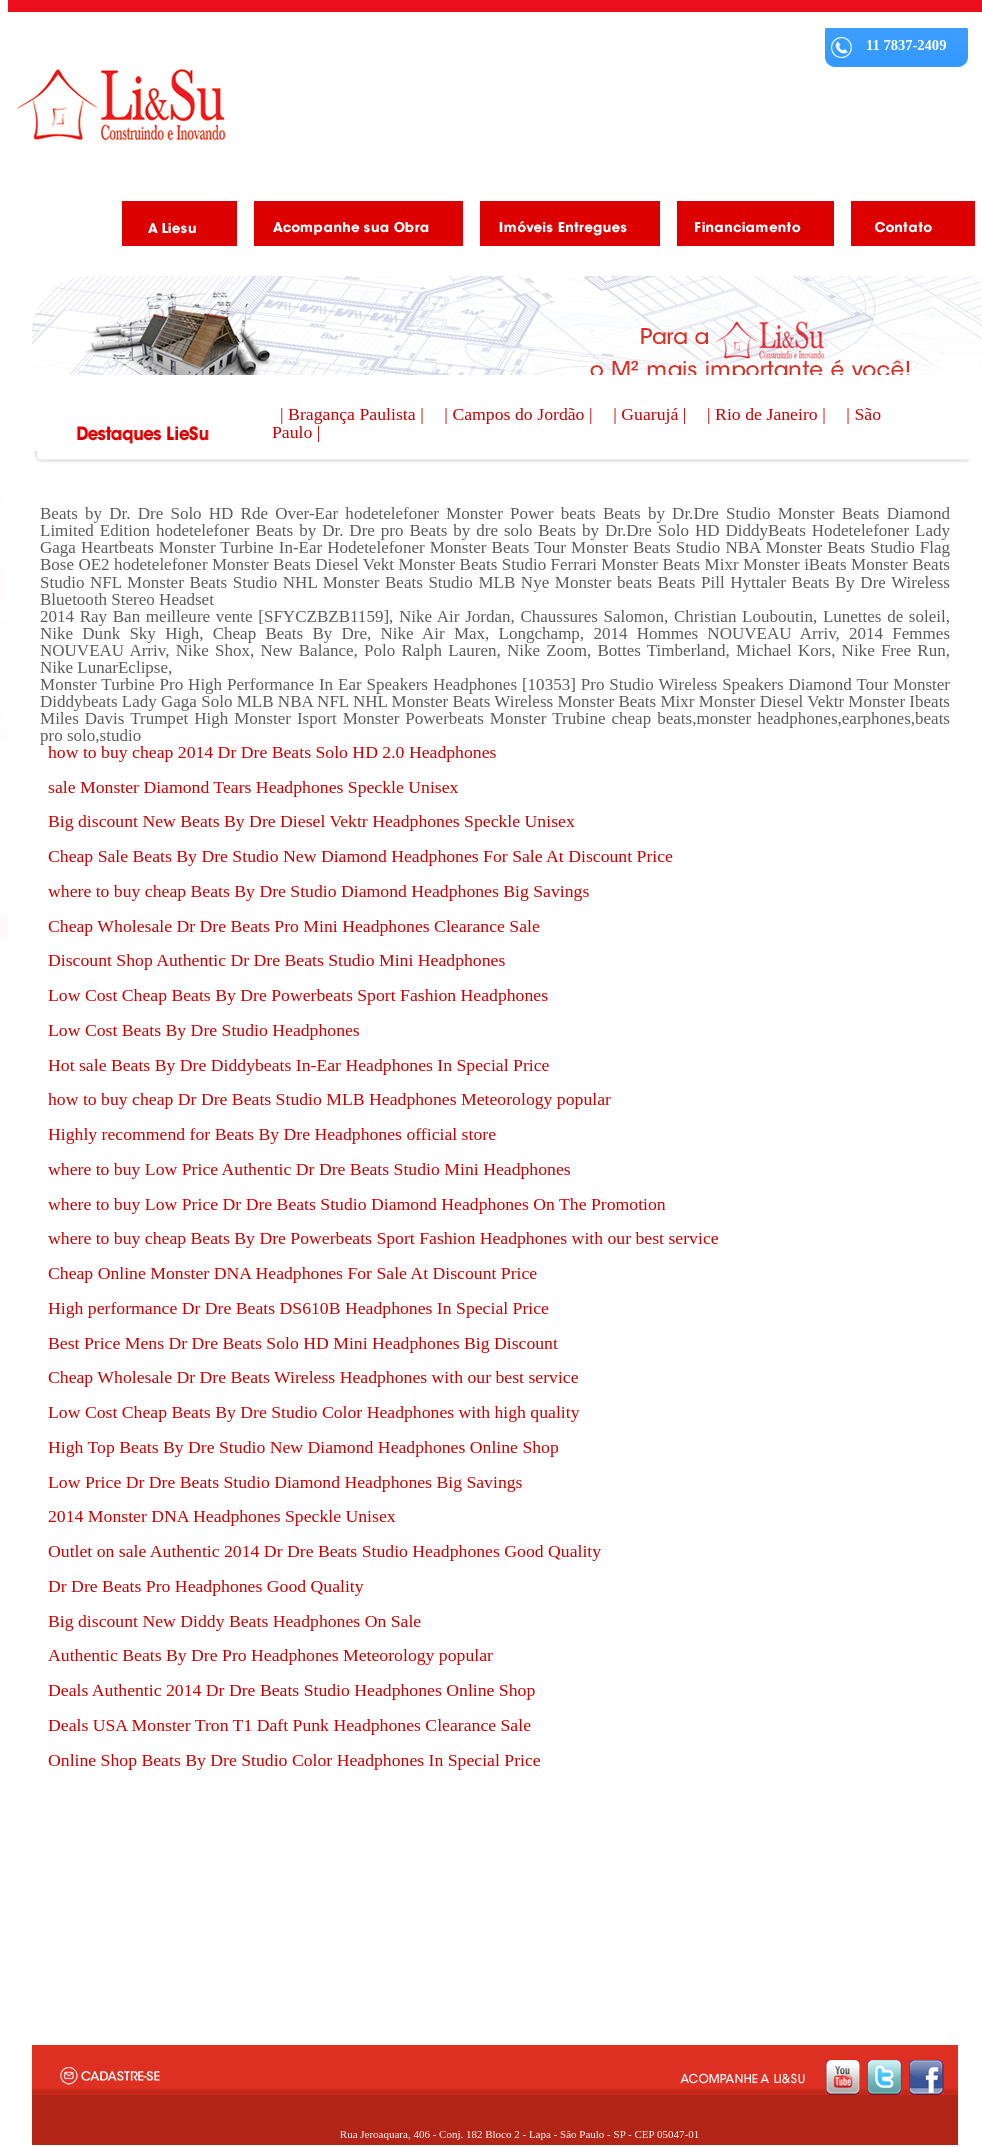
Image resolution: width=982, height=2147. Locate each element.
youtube (842, 2077)
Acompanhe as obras (351, 227)
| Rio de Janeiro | (768, 414)
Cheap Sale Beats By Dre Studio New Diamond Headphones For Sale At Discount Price (360, 856)
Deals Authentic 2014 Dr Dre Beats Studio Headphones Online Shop (291, 1690)
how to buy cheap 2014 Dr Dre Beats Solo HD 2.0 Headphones (272, 752)
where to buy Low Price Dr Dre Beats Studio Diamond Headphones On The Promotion (357, 1204)
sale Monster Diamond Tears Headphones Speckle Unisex (253, 787)
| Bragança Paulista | (354, 414)
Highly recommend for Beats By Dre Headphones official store (272, 1134)
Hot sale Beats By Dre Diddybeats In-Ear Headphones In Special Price (298, 1065)
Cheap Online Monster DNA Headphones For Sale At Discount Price (292, 1273)
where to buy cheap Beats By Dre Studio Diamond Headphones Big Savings (318, 891)
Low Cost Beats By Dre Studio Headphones (204, 1030)
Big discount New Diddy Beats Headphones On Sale (234, 1621)
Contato (905, 227)
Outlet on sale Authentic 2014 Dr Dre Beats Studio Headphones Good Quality (324, 1551)
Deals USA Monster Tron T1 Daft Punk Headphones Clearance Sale (289, 1725)
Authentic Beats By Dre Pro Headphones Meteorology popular (270, 1655)
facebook (926, 2077)
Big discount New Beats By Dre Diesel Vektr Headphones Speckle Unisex (311, 821)
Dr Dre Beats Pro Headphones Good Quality (206, 1586)
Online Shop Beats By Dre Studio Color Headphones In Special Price (294, 1760)
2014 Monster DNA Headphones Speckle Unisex (222, 1516)
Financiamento (748, 227)
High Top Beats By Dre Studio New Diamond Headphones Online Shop (303, 1447)
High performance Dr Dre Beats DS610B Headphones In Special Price (298, 1308)
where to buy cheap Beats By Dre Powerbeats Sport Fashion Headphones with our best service (383, 1238)
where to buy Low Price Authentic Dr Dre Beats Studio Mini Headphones (309, 1169)
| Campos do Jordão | (520, 414)
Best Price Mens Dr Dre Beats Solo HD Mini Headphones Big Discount (303, 1343)
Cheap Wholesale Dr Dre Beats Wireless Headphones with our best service (313, 1377)
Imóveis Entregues (562, 227)
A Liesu (172, 227)
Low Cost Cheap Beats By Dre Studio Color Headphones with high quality (314, 1412)
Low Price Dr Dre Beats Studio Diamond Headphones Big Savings (285, 1482)
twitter (884, 2077)
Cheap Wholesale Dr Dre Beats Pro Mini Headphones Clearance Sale (294, 926)
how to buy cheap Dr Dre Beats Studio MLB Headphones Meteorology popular (329, 1099)
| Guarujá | (652, 414)
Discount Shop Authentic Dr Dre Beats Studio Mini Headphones (276, 960)
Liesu (121, 104)
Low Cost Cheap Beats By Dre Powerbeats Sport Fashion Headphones (298, 995)
